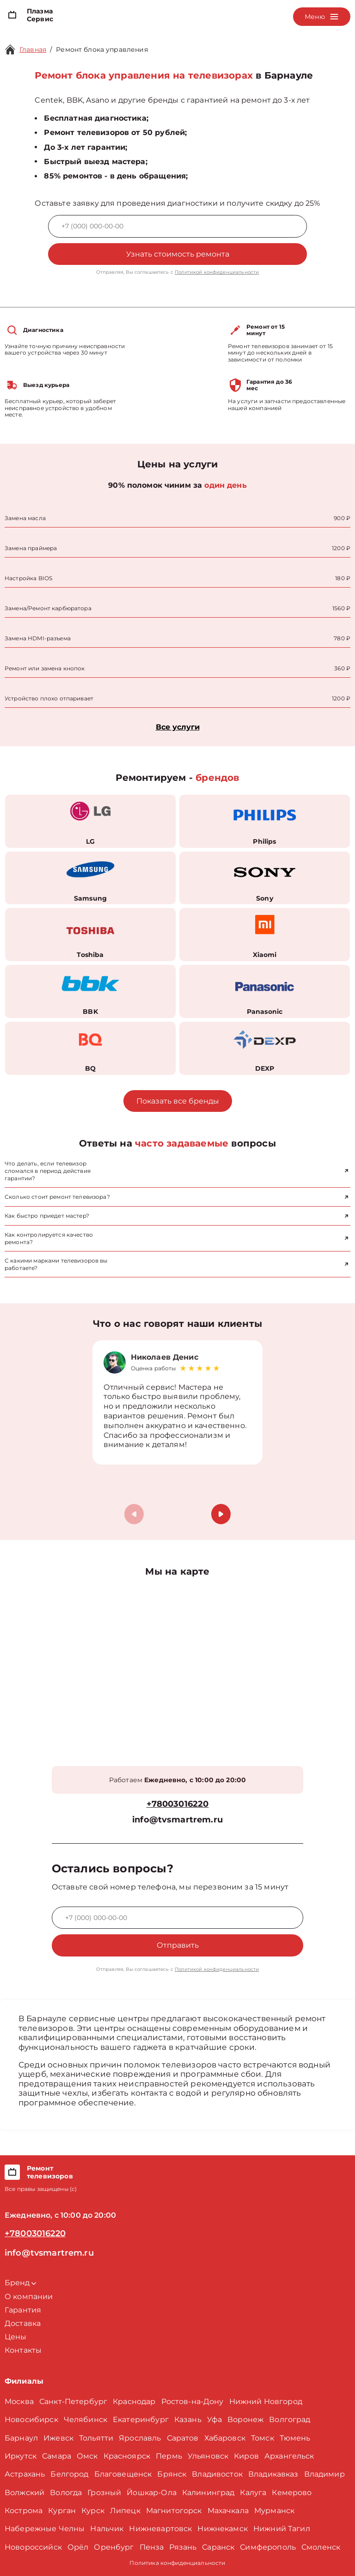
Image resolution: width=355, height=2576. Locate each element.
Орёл (78, 2547)
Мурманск (274, 2510)
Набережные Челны (45, 2528)
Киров (246, 2456)
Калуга (253, 2492)
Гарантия (23, 2310)
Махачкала (228, 2510)
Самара (56, 2456)
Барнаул (21, 2438)
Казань (188, 2419)
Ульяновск (208, 2456)
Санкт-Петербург (73, 2401)
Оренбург (114, 2547)
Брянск (171, 2474)
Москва (19, 2401)
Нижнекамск (222, 2528)
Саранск (218, 2547)
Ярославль (140, 2438)
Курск (92, 2510)
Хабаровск (224, 2438)
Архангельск (289, 2456)
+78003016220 (178, 1804)
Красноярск (127, 2456)
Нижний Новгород (265, 2401)
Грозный (104, 2492)
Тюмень (295, 2438)
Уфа (214, 2419)
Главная (32, 49)
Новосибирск (31, 2419)
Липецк (125, 2510)
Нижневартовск (160, 2528)
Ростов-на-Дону (192, 2401)
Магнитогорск (174, 2510)
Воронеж (245, 2419)
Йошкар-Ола (152, 2492)
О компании (29, 2296)
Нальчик (106, 2528)
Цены (16, 2336)
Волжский (24, 2492)
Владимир (324, 2474)
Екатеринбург (141, 2419)
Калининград (208, 2492)
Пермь (169, 2456)
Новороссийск (33, 2547)
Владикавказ (273, 2474)
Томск (262, 2438)
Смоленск (320, 2547)
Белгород (69, 2474)
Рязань (182, 2547)
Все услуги (178, 727)
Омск (87, 2456)
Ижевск (58, 2438)
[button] (221, 1514)
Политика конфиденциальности (177, 2562)
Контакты (23, 2350)
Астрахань (25, 2474)
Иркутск (21, 2456)
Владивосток (217, 2474)
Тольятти (96, 2438)
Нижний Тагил (281, 2528)
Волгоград (289, 2419)
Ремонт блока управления (101, 49)
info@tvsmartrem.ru (177, 1820)
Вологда (66, 2492)
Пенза (152, 2547)
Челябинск (85, 2419)
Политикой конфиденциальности (217, 272)
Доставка (23, 2323)
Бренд (20, 2282)
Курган (62, 2510)
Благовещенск (123, 2474)
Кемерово (292, 2492)
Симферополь (268, 2547)
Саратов (183, 2438)
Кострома (24, 2510)
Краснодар (134, 2401)
